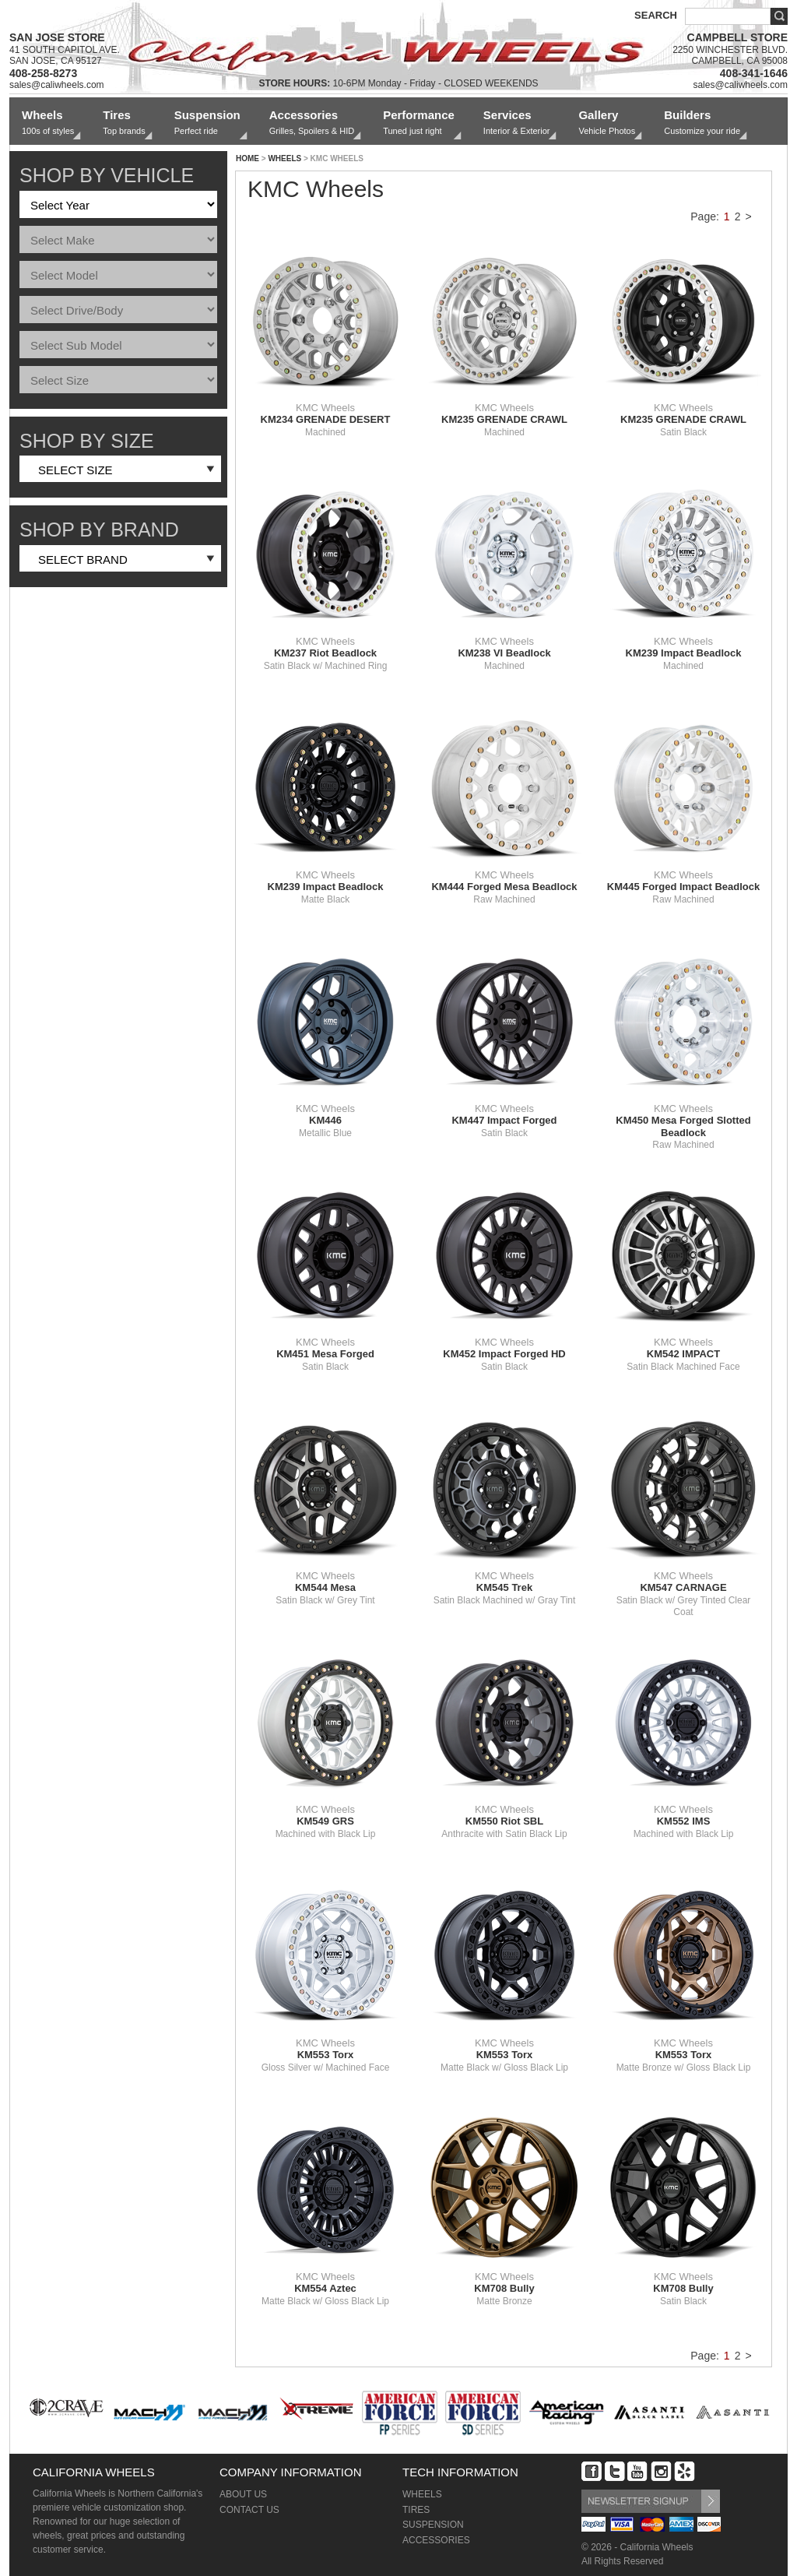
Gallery (606, 122)
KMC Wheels (325, 413)
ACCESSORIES (436, 2540)
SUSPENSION (433, 2524)
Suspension (207, 122)
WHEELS (284, 158)
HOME (247, 158)
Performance (419, 122)
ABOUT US (243, 2494)
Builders (702, 122)
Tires (124, 122)
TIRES (416, 2509)
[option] (66, 2410)
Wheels (48, 122)
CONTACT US (249, 2509)
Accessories (311, 122)
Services (516, 122)
